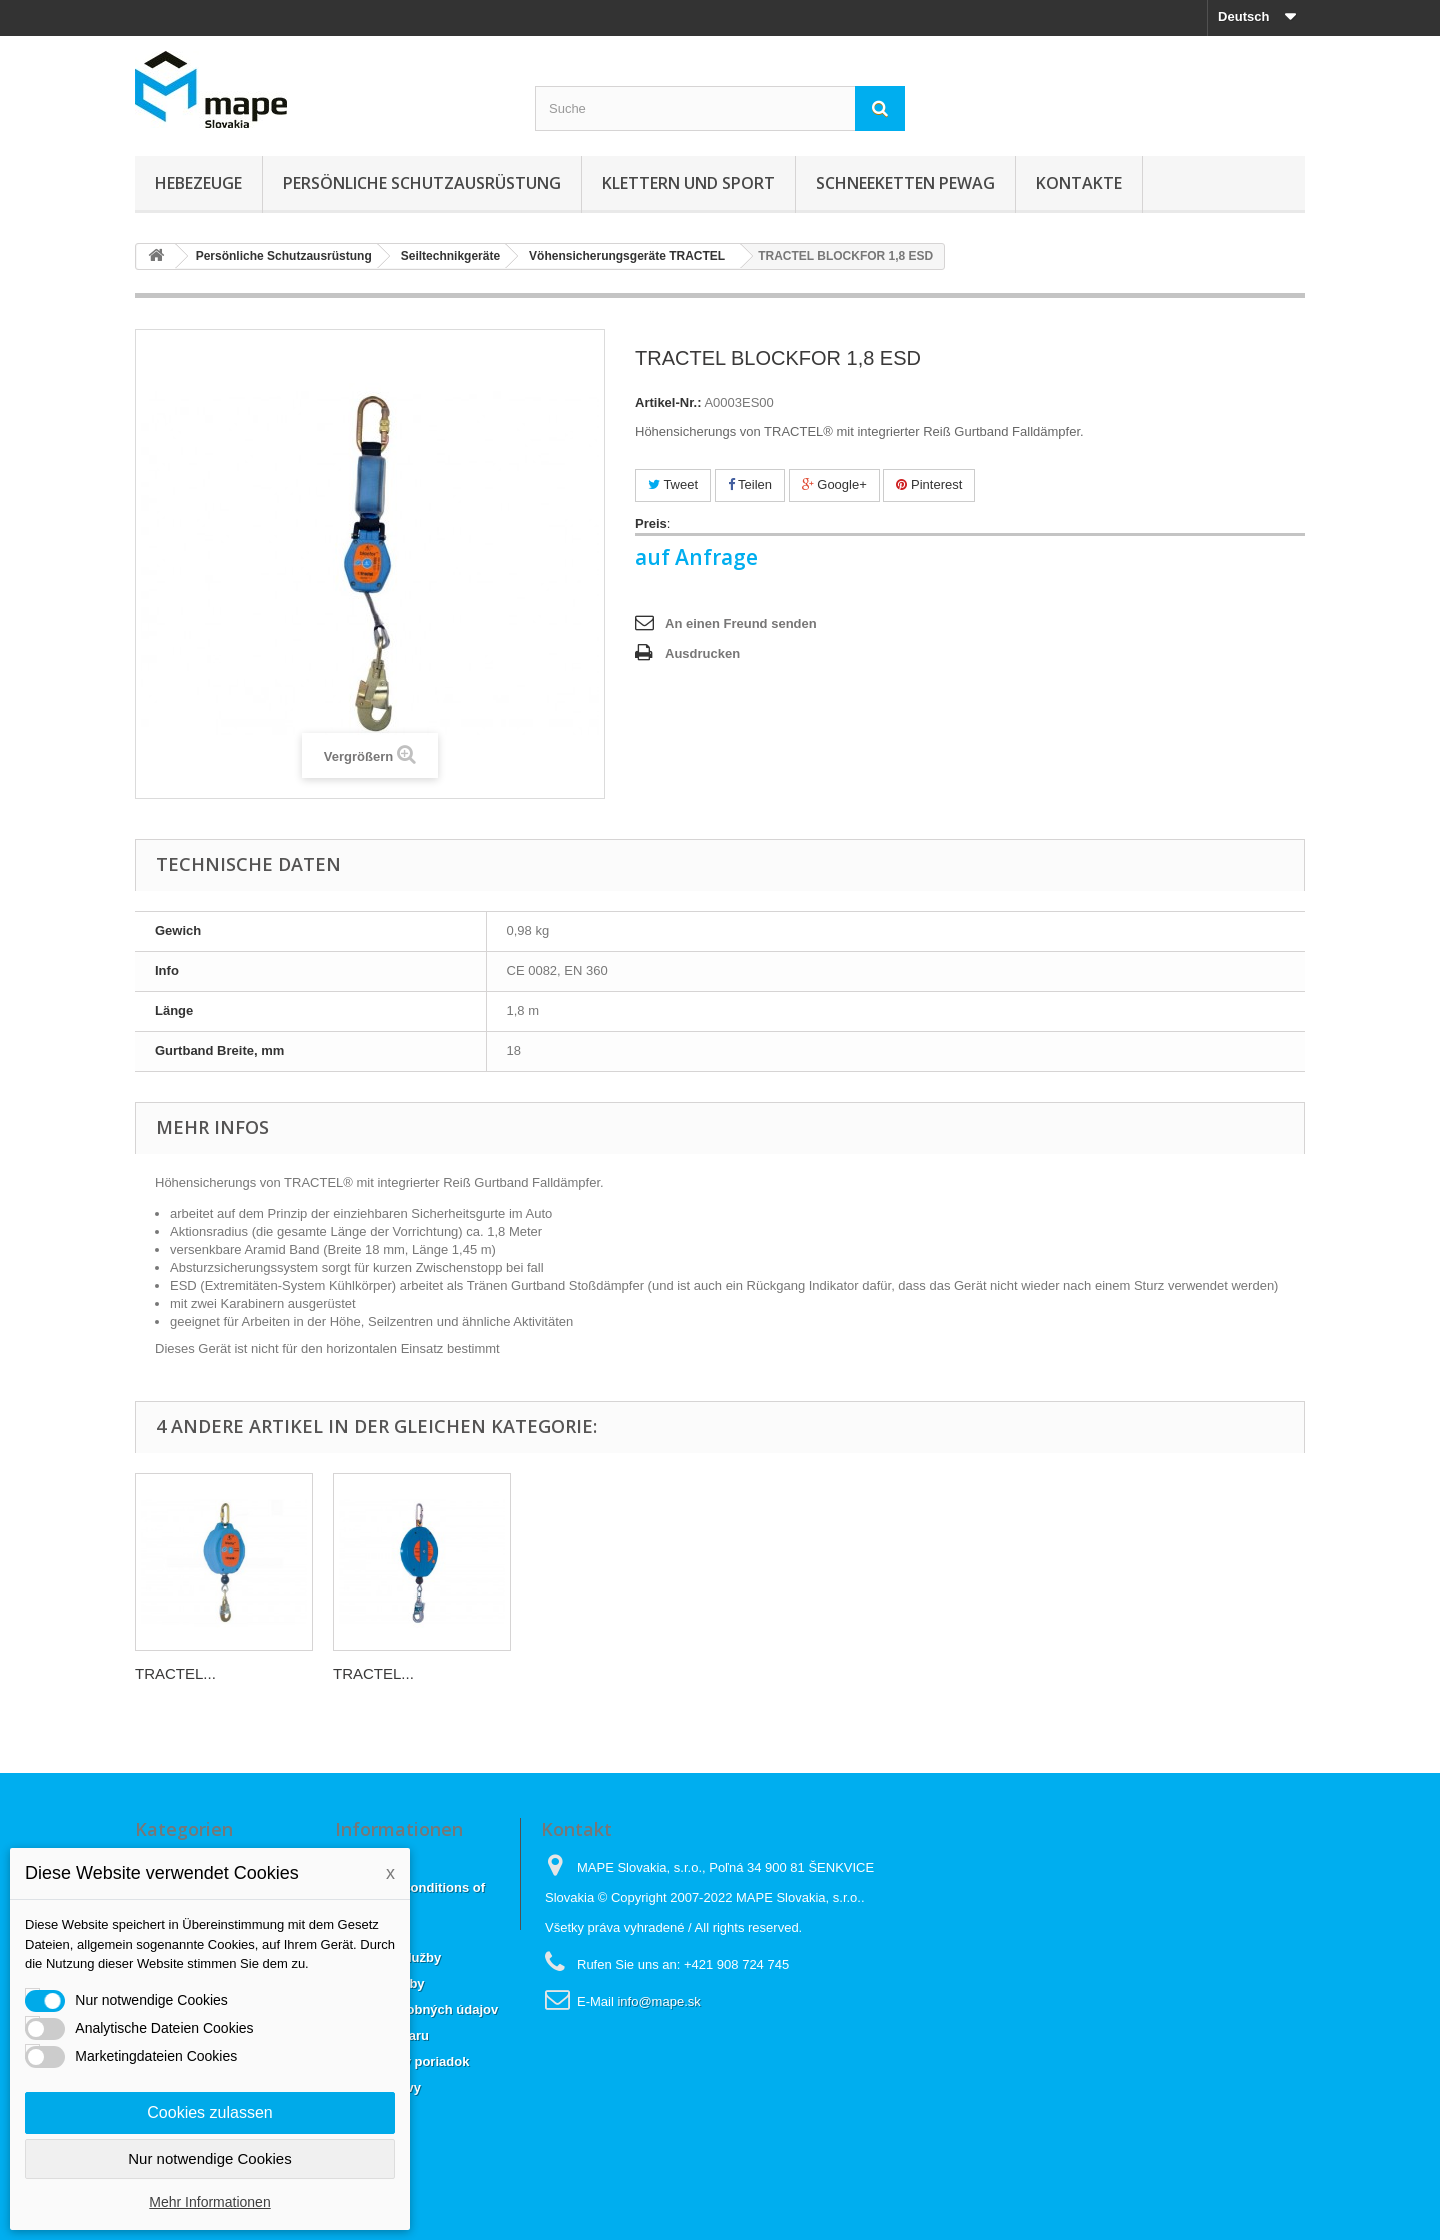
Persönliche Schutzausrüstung (422, 183)
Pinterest (929, 484)
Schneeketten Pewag (905, 183)
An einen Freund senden (741, 623)
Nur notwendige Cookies (209, 2158)
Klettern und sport (688, 183)
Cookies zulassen (209, 2112)
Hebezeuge (198, 183)
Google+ (834, 484)
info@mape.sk (658, 2001)
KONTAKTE (1079, 183)
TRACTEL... (175, 1673)
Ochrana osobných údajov (416, 2009)
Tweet (673, 484)
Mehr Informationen (209, 2202)
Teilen (750, 484)
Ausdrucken (702, 653)
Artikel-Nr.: (668, 402)
